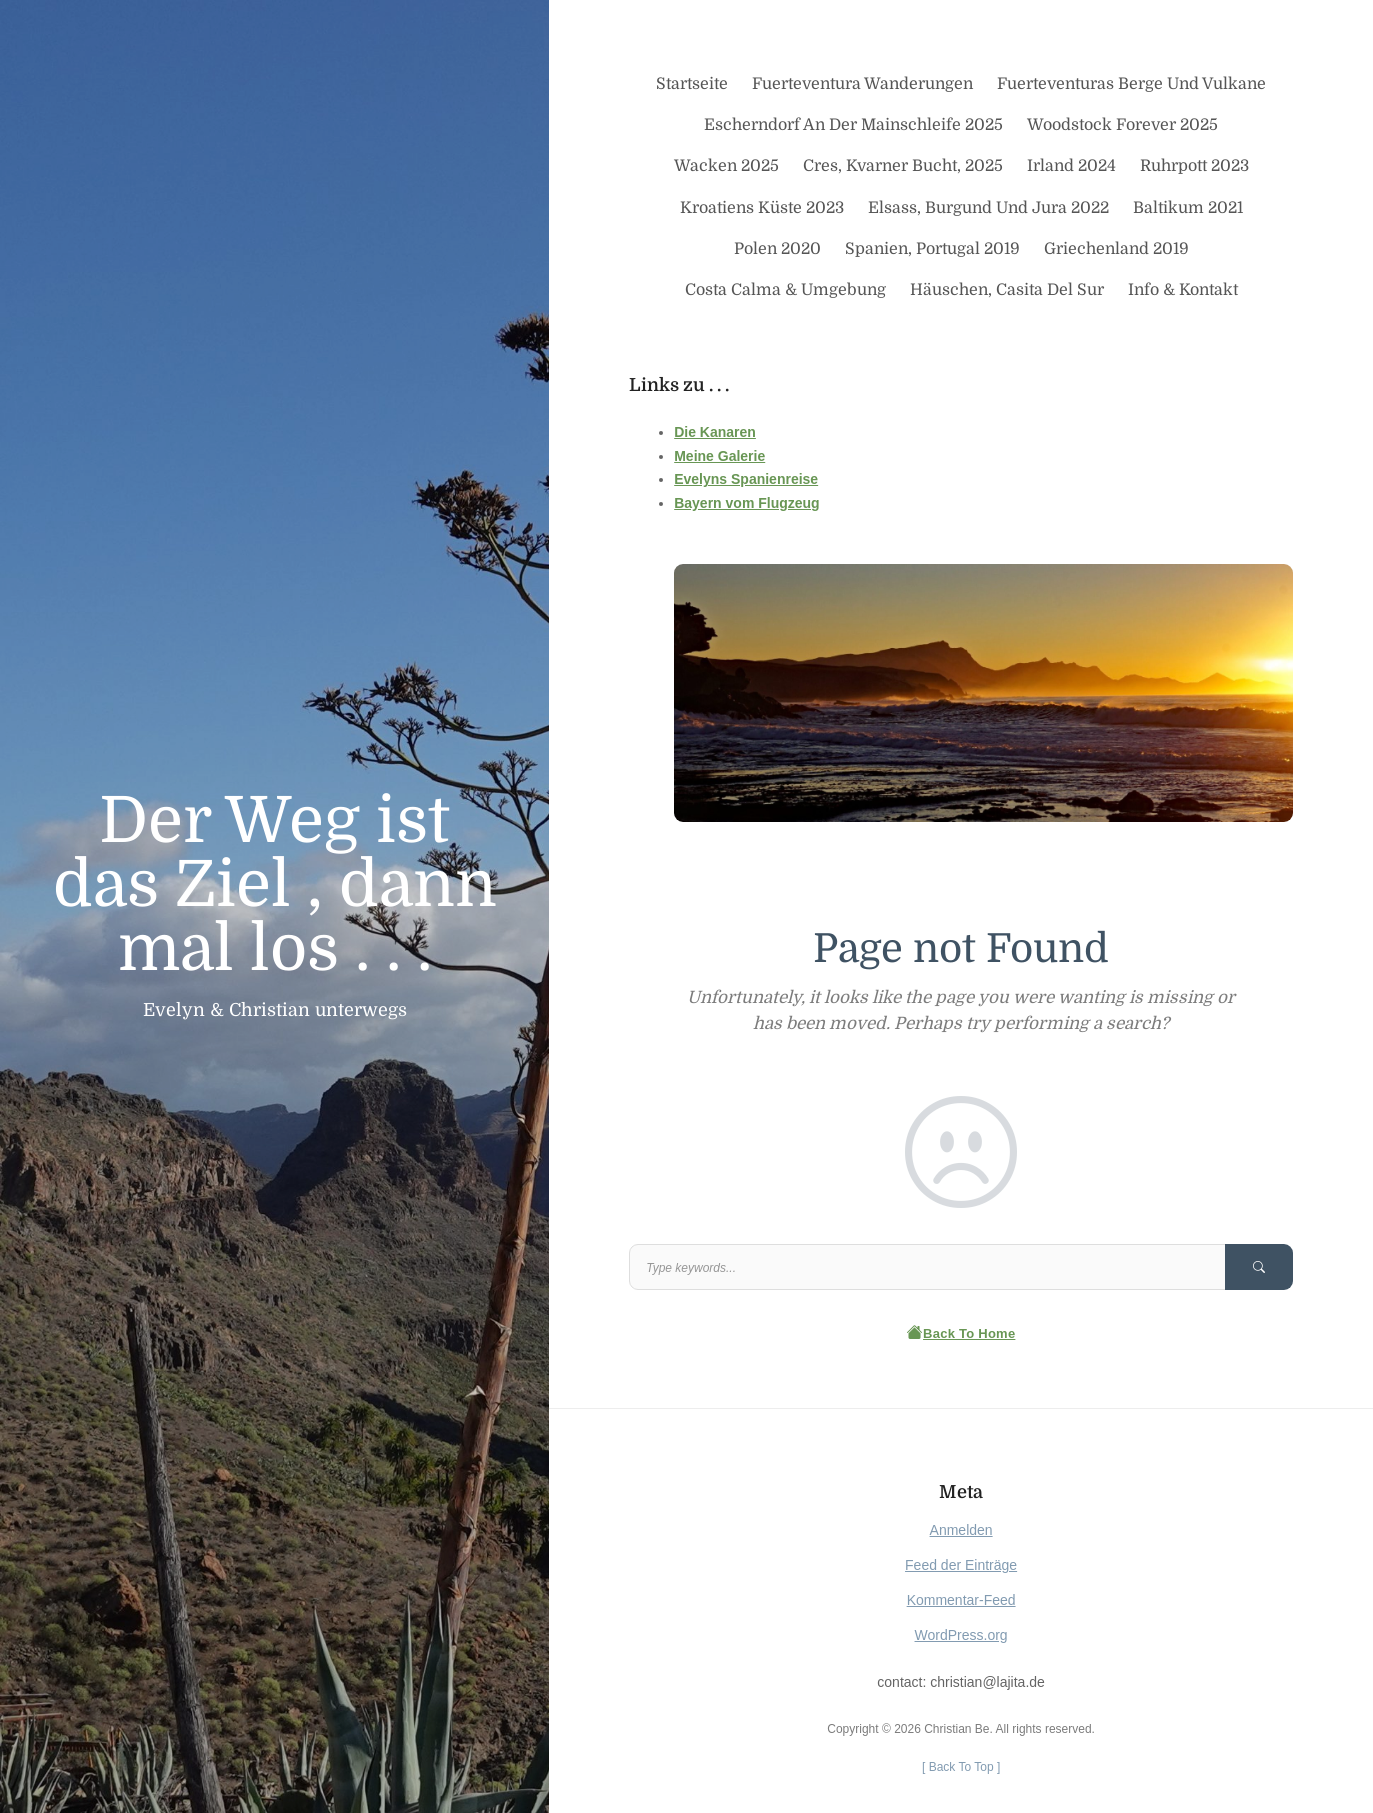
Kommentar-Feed (961, 1600)
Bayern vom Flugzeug (746, 503)
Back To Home (961, 1333)
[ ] (961, 1767)
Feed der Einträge (961, 1565)
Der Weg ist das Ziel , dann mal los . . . (275, 885)
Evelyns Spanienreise (746, 479)
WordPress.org (961, 1635)
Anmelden (961, 1530)
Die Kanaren (715, 432)
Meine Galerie (719, 456)
